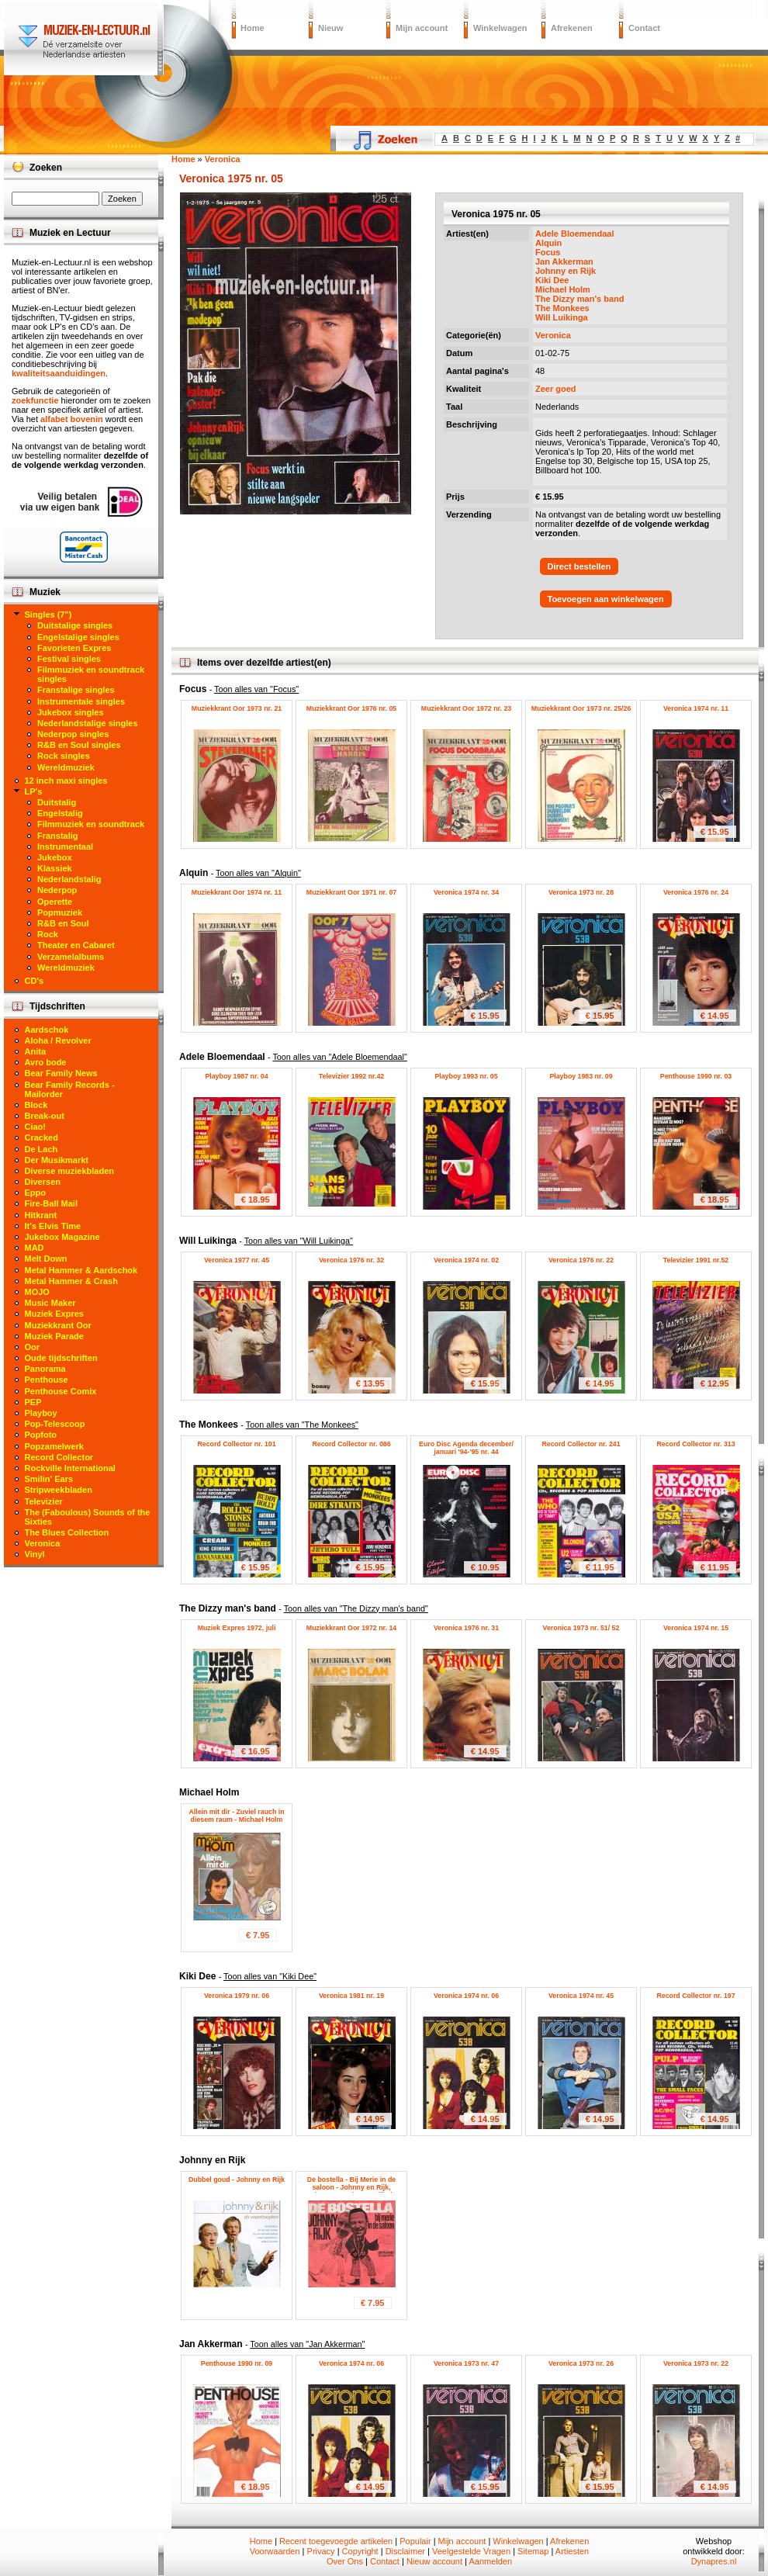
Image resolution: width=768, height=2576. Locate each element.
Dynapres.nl (714, 2561)
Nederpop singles (73, 734)
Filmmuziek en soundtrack (90, 824)
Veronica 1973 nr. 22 (695, 2363)
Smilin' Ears (49, 1479)
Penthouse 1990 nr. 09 (236, 2363)
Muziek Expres (54, 1313)
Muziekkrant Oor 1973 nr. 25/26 (581, 708)
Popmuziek (59, 912)
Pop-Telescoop (55, 1423)
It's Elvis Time (53, 1226)
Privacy (321, 2551)
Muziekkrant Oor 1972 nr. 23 (466, 708)
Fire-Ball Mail (51, 1203)
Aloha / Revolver (58, 1040)
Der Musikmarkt (57, 1160)
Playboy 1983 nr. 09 (580, 1076)
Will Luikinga (561, 317)
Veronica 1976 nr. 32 (351, 1260)
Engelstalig (60, 813)
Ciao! (36, 1126)
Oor (32, 1347)
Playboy (41, 1413)
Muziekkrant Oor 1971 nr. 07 (351, 892)
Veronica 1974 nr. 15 (695, 1628)
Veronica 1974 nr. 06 (466, 1996)
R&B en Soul (63, 923)
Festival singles (69, 658)
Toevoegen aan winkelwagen (606, 599)
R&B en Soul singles (79, 745)
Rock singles (63, 755)
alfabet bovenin (71, 419)
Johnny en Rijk (565, 270)
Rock (47, 934)
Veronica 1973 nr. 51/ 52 (581, 1628)
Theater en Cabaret (76, 945)
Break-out (44, 1115)
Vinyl (35, 1554)
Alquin (548, 243)
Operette (54, 901)
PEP (33, 1402)
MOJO (37, 1292)
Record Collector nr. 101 (236, 1444)
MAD (34, 1247)
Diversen (43, 1181)
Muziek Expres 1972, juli (237, 1628)
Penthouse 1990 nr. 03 (696, 1076)
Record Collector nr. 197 (695, 1996)
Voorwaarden (275, 2551)
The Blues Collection (67, 1532)
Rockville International (70, 1468)
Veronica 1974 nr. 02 (466, 1260)
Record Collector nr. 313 (695, 1444)
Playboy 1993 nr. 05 (465, 1076)
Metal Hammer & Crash (71, 1281)
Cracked (41, 1137)
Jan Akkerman (564, 261)
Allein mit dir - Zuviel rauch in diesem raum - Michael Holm (236, 1815)
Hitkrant (41, 1215)
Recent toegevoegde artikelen (336, 2541)
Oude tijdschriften (61, 1357)
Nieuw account (434, 2561)
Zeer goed (555, 388)
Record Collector (59, 1457)
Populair (415, 2541)
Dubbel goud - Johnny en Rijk (237, 2179)
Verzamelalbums (70, 956)
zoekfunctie (35, 400)
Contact (644, 28)
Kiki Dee (552, 280)
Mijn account (422, 28)
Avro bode (46, 1062)
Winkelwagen (500, 28)
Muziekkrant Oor (58, 1325)
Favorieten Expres (74, 648)
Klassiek (54, 868)
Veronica (553, 335)
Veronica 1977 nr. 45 (236, 1260)
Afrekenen (572, 28)
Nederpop (57, 890)
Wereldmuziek (66, 767)
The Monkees (562, 308)
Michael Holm (562, 289)
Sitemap (532, 2551)
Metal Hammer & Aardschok (81, 1270)
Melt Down (46, 1258)
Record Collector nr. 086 (351, 1444)
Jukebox (54, 857)
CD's (34, 980)
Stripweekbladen (58, 1489)
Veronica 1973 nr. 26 (581, 2363)
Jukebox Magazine (62, 1236)
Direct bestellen (579, 566)
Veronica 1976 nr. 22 (581, 1260)
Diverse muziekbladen (70, 1170)
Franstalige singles (76, 689)
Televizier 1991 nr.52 (695, 1260)
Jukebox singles (70, 712)
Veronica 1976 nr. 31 (466, 1628)
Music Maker (50, 1302)
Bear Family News (61, 1073)
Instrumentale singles (81, 701)
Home (252, 28)
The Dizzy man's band (579, 298)
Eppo (36, 1192)
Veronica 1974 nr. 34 (466, 892)
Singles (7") (48, 614)
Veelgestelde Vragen (471, 2551)
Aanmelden (490, 2561)
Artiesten (572, 2551)
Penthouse (46, 1379)
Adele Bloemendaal (574, 233)
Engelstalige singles (78, 637)
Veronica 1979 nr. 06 (236, 1996)
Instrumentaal (65, 846)
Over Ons (345, 2561)
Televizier (44, 1501)
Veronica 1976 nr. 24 (695, 892)
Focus (547, 252)
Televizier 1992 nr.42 (351, 1076)
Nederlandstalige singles (87, 723)
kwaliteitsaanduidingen (59, 373)
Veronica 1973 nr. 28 (581, 892)
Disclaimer (405, 2551)
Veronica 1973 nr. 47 (466, 2363)
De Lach (41, 1149)
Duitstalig (56, 802)
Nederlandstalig (69, 879)
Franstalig (57, 835)
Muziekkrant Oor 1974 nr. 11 (237, 892)
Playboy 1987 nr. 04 (236, 1076)
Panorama (45, 1368)
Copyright (360, 2551)
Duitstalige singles (74, 625)
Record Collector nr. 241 (580, 1444)
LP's (34, 791)
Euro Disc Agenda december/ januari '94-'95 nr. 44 (466, 1448)
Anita (36, 1051)
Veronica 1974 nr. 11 (695, 708)
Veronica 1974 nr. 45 (581, 1996)
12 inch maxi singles (66, 780)
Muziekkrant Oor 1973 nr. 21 (237, 708)
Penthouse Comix (61, 1391)
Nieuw (330, 28)
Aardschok (47, 1029)
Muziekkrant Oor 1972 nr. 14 (351, 1628)
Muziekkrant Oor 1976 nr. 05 (351, 708)
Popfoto (41, 1434)
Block (36, 1105)
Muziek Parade (54, 1336)
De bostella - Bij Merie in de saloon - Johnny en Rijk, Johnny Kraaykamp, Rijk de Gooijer (351, 2191)
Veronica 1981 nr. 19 (351, 1996)
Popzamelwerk (54, 1446)
